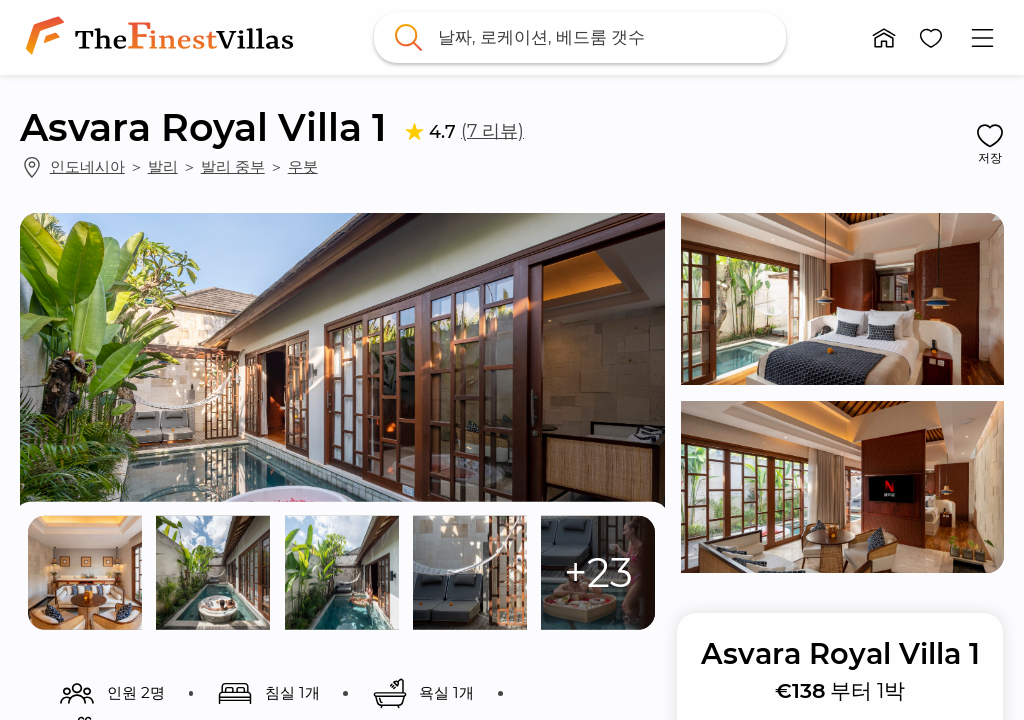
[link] (163, 37)
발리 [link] (163, 166)
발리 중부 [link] (233, 166)
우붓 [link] (303, 166)
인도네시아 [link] (87, 166)
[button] (884, 38)
